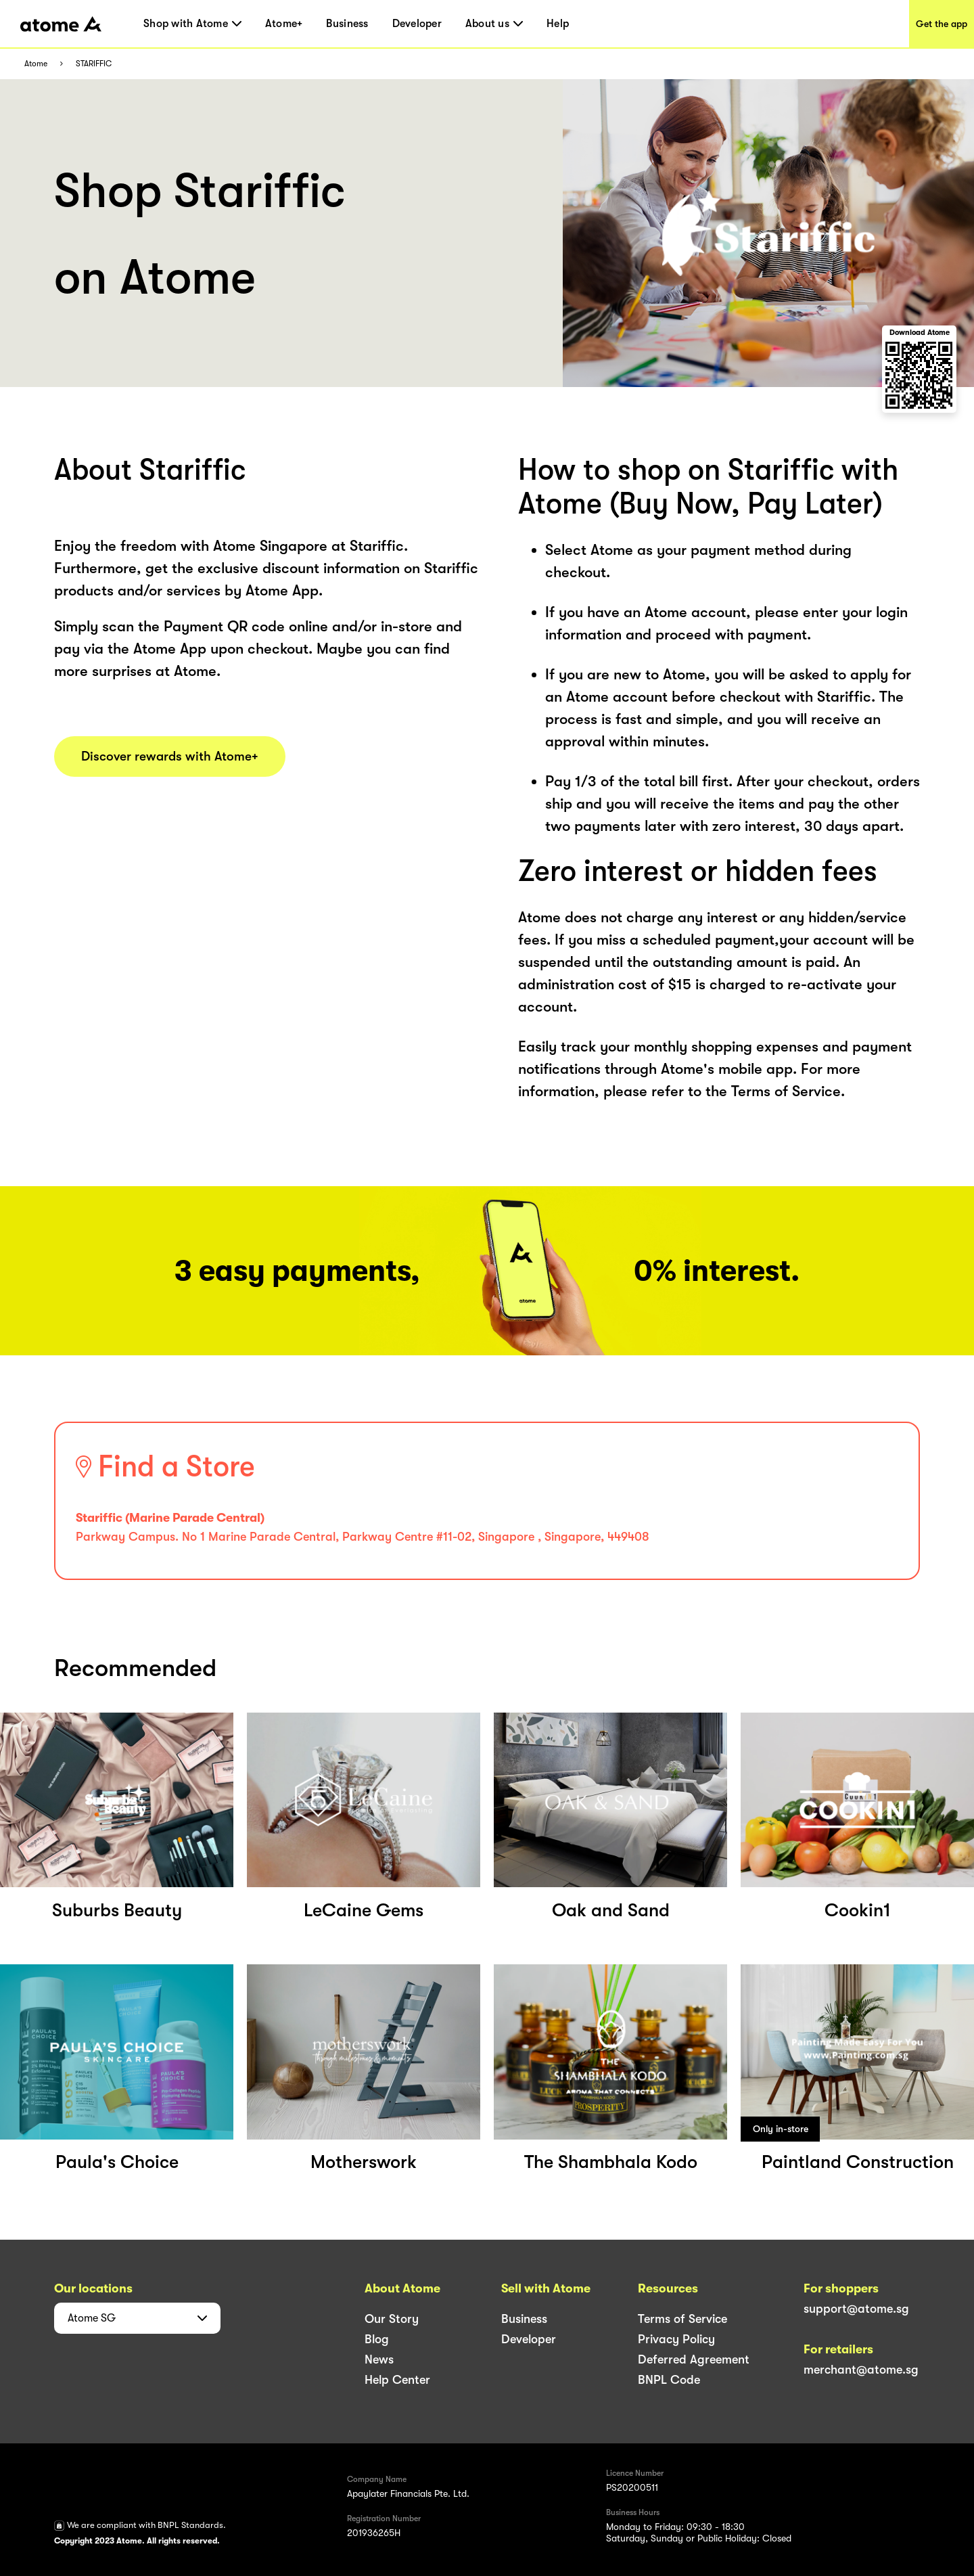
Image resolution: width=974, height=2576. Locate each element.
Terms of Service (682, 2319)
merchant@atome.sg (861, 2369)
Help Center (397, 2380)
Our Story (392, 2319)
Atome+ (284, 24)
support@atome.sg (856, 2308)
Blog (377, 2339)
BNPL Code (669, 2380)
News (379, 2359)
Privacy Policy (676, 2339)
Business (347, 24)
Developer (417, 24)
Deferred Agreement (693, 2359)
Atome (35, 64)
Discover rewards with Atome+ (169, 756)
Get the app (941, 23)
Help (558, 24)
